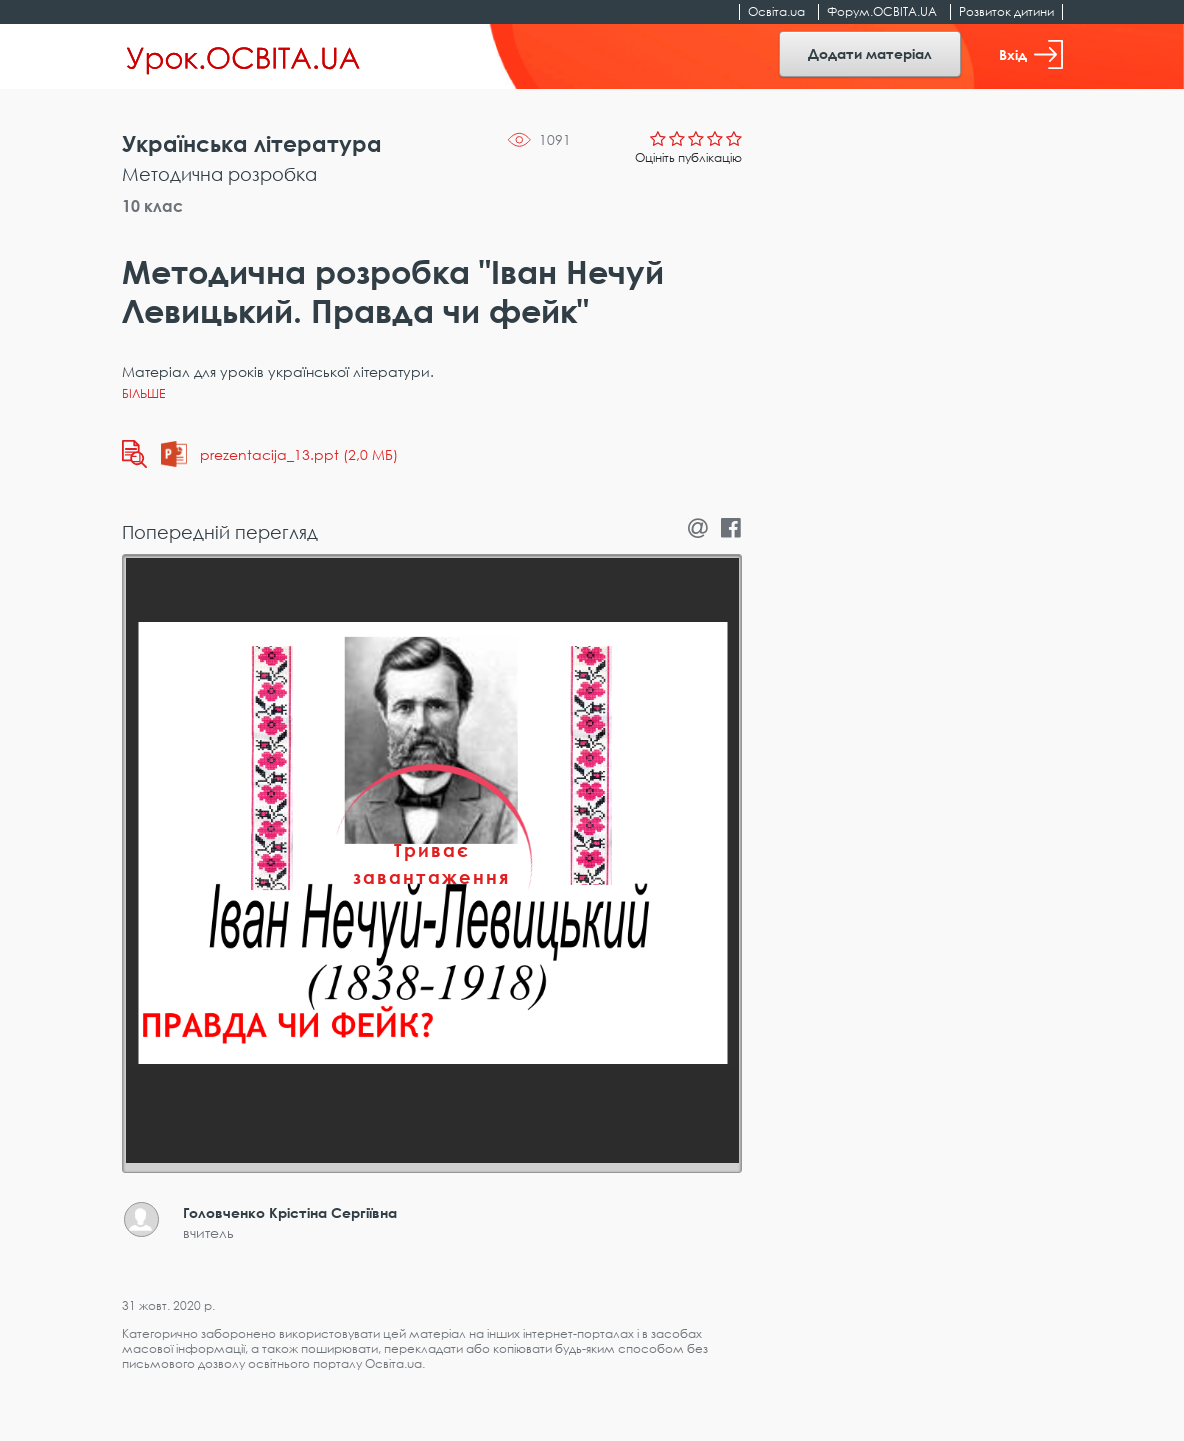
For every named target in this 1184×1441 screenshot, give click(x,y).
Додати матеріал (870, 53)
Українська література (252, 143)
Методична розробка (219, 174)
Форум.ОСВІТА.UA (882, 11)
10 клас (152, 206)
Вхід (1031, 54)
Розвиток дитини (1006, 11)
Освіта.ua (776, 11)
